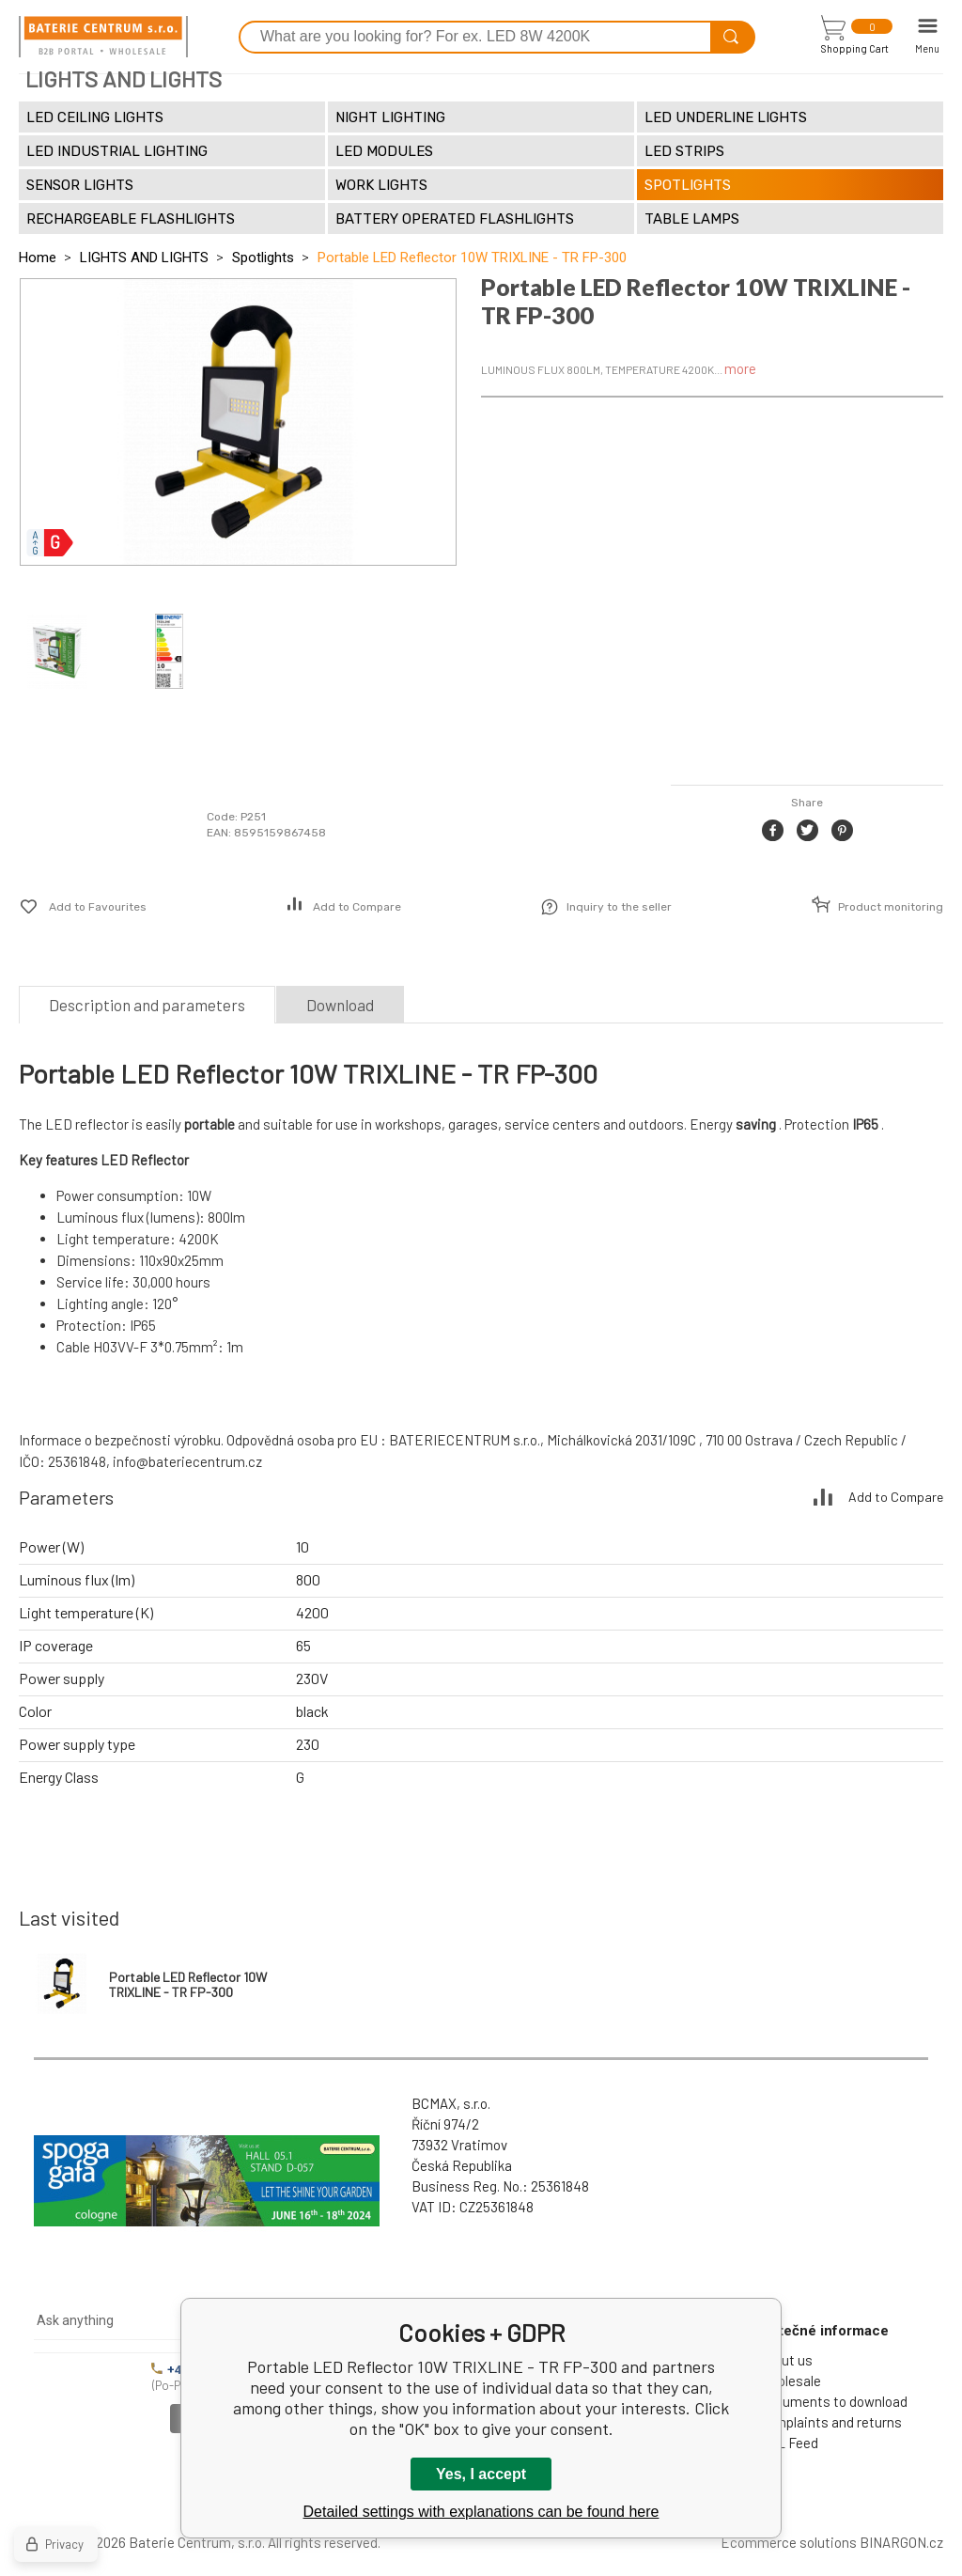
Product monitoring (890, 906)
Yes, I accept (481, 2474)
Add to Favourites (98, 906)
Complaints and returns (830, 2421)
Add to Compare (357, 906)
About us (785, 2359)
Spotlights (263, 257)
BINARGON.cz (901, 2542)
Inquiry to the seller (619, 906)
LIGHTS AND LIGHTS (144, 257)
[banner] (103, 36)
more (740, 368)
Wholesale (789, 2380)
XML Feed (788, 2442)
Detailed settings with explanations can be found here (481, 2512)
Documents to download (833, 2401)
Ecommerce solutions (789, 2542)
